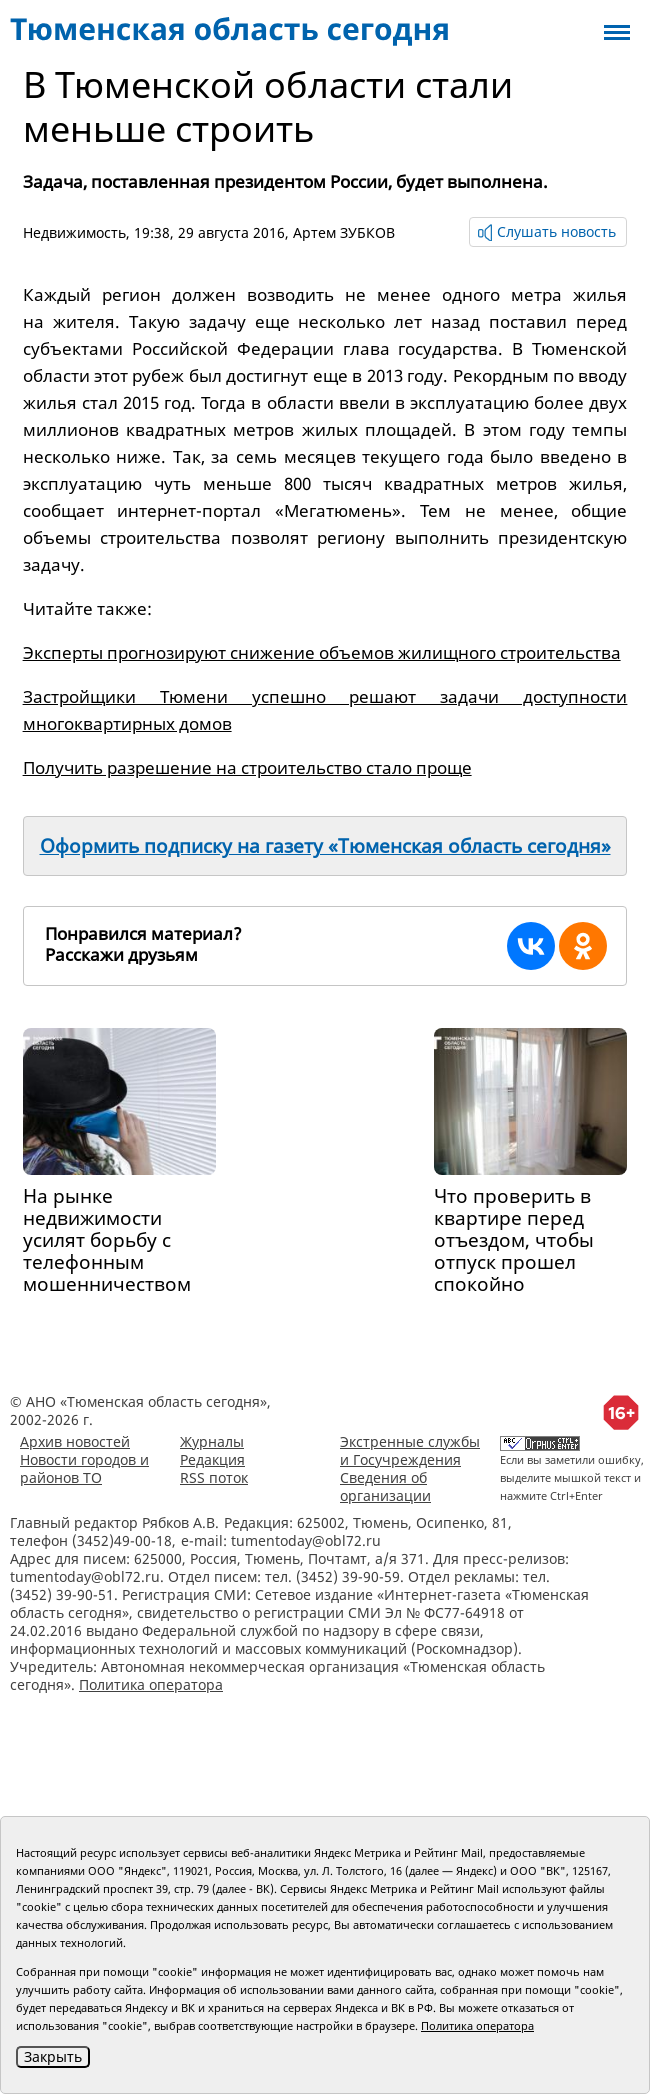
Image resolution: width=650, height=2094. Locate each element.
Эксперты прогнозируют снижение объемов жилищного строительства (322, 652)
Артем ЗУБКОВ (344, 232)
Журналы (212, 1441)
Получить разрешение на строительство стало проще (247, 767)
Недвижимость (74, 232)
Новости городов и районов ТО (84, 1468)
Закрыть (53, 2056)
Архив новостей (75, 1441)
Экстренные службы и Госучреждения (410, 1450)
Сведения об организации (385, 1486)
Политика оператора (151, 1684)
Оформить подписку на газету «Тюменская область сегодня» (325, 846)
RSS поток (214, 1477)
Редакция (212, 1459)
